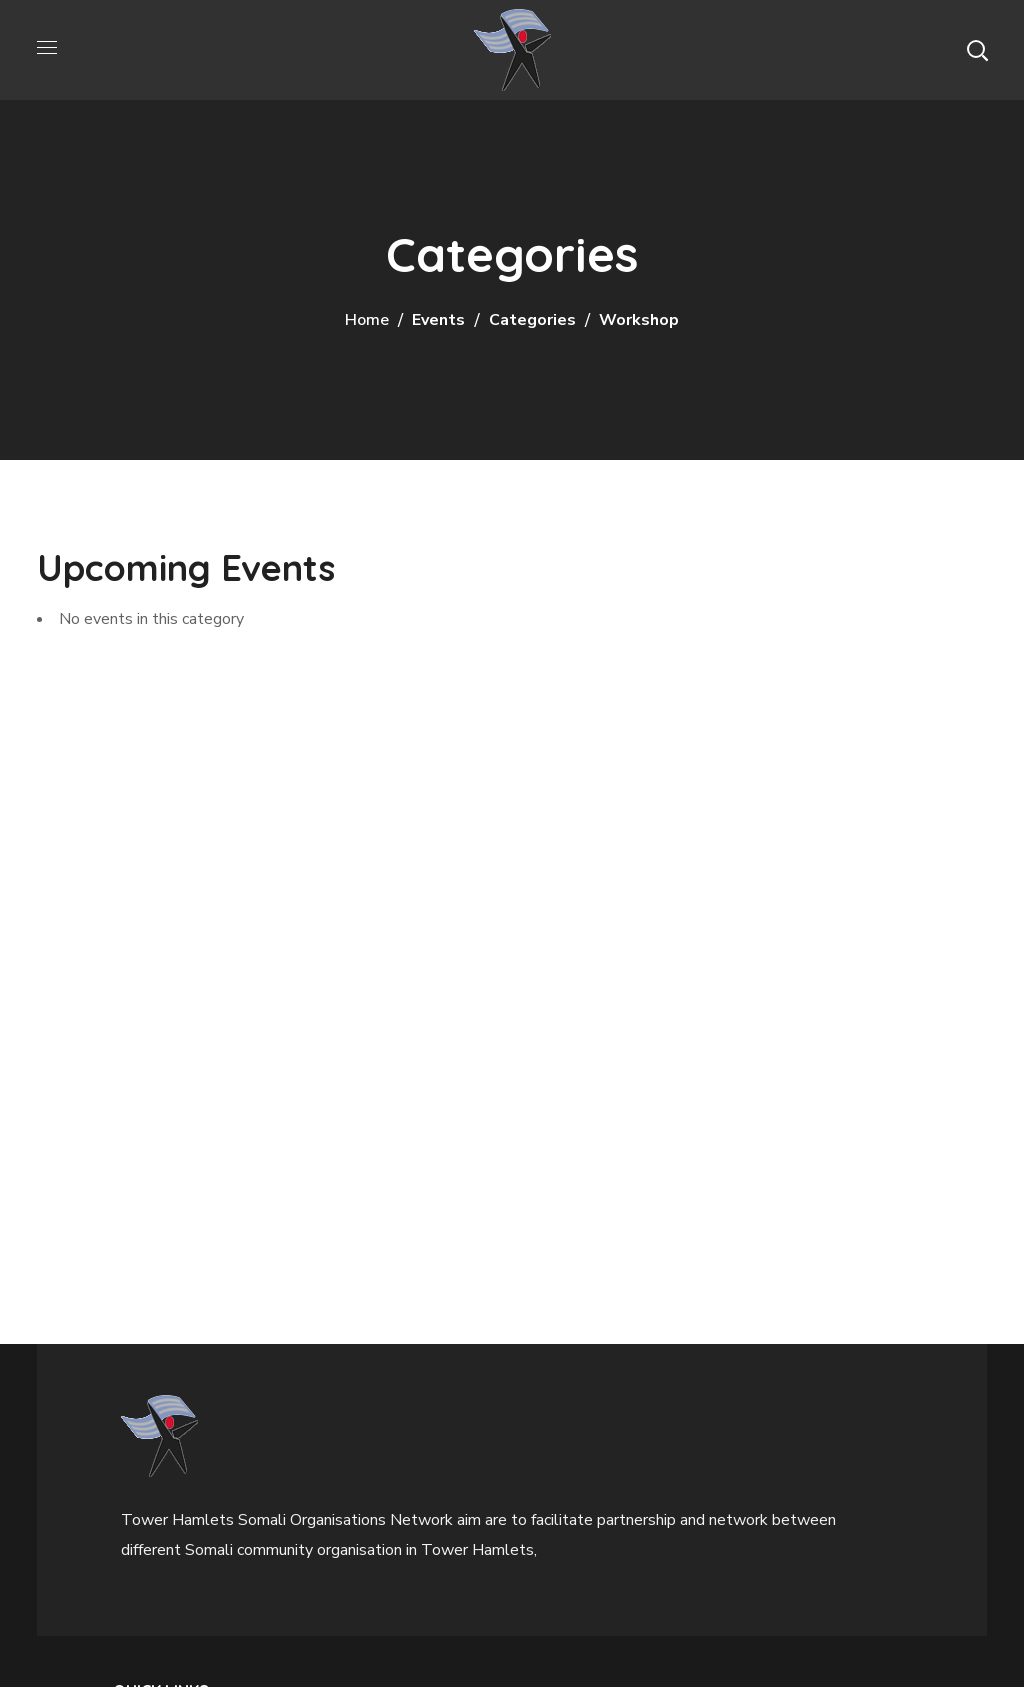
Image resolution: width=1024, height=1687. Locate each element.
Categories (532, 320)
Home (367, 320)
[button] (977, 50)
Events (438, 320)
